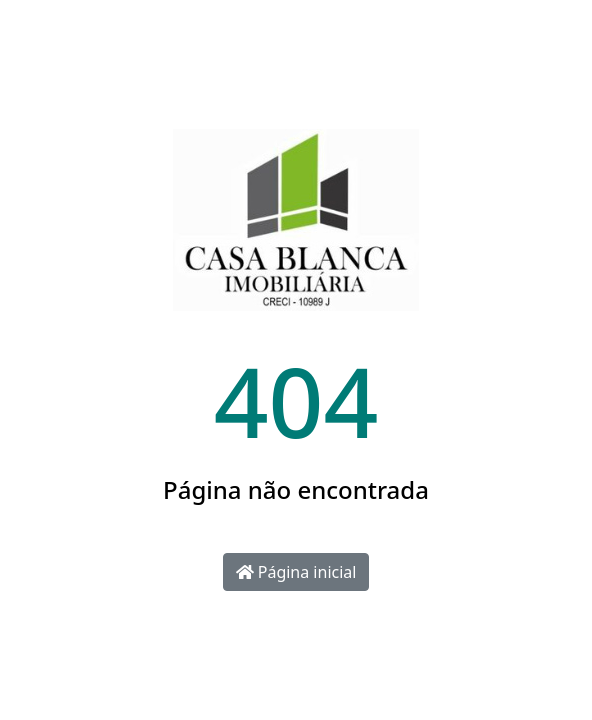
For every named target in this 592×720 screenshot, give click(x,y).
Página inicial (296, 572)
